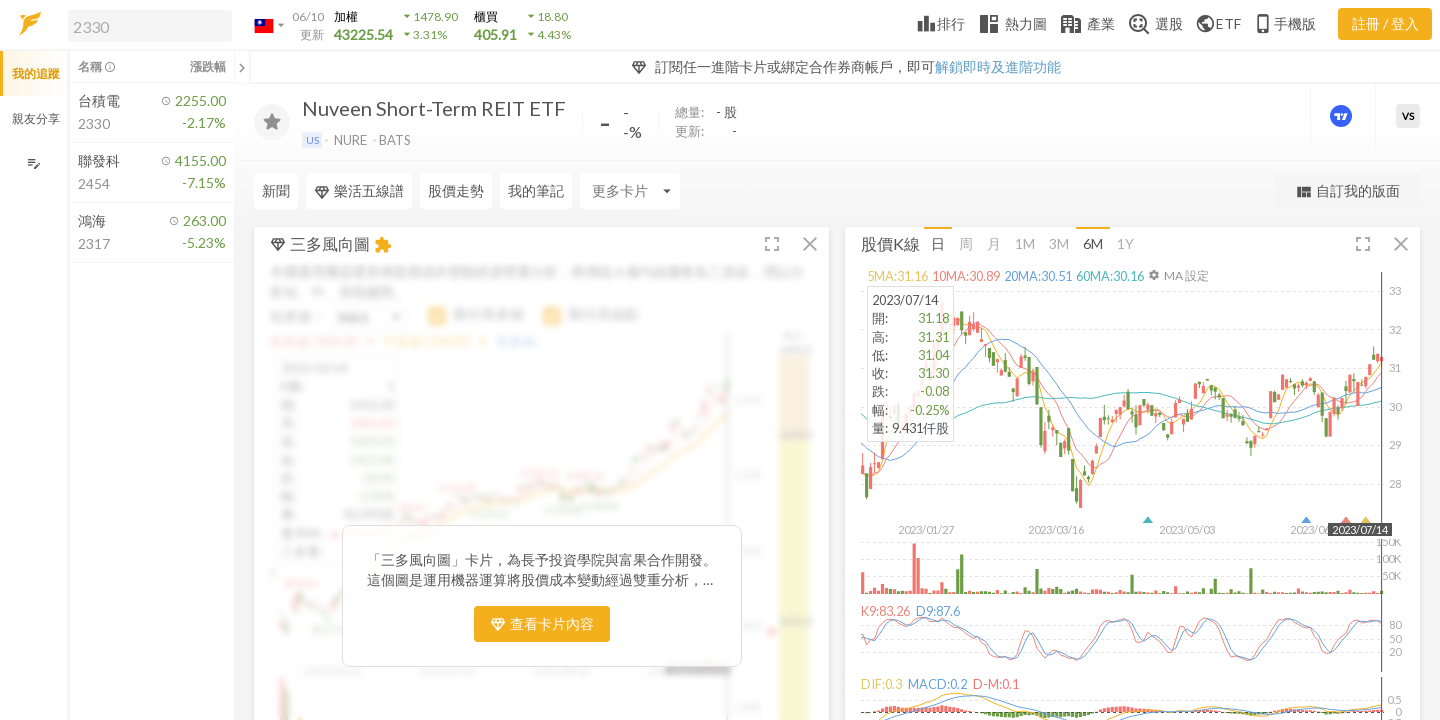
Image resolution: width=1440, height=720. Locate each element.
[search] (150, 26)
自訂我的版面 (1347, 191)
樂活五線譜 (359, 191)
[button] (146, 25)
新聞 (276, 190)
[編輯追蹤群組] (33, 163)
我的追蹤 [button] (36, 73)
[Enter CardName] (630, 191)
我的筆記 (536, 190)
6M (1093, 243)
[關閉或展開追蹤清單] (242, 67)
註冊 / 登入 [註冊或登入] (1385, 23)
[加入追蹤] (272, 122)
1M (1025, 243)
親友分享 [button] (36, 118)
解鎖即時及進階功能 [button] (998, 66)
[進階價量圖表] (1343, 116)
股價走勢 (456, 190)
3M (1059, 243)
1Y (1125, 243)
